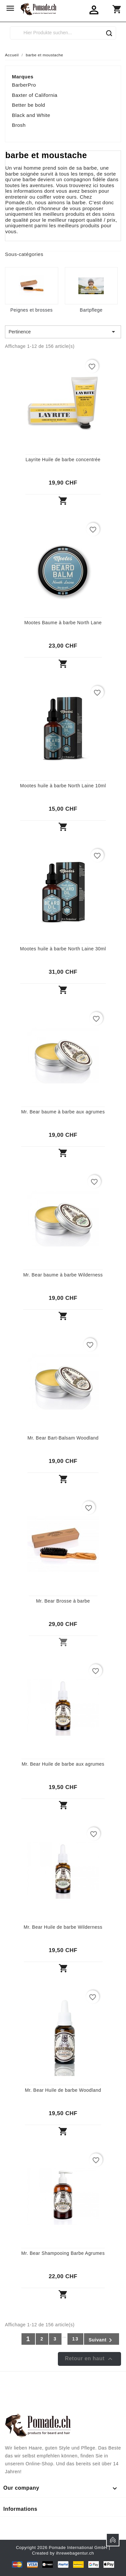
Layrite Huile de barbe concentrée (63, 459)
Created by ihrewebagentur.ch (63, 2553)
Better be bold (28, 105)
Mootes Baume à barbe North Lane (63, 622)
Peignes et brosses (31, 310)
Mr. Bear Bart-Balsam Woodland (63, 1438)
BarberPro (24, 85)
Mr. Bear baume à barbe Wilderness (63, 1274)
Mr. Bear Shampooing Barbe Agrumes (63, 2253)
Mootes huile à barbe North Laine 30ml (63, 948)
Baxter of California (35, 95)
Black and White (31, 115)
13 (75, 2338)
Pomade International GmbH (78, 2547)
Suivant (101, 2340)
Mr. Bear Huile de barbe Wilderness (63, 1927)
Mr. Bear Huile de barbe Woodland (63, 2090)
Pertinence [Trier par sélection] (63, 332)
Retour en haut (89, 2359)
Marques (22, 76)
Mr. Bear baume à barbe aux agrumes (63, 1111)
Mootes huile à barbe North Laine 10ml (63, 785)
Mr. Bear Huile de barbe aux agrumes (62, 1764)
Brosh (19, 125)
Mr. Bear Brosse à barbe (63, 1601)
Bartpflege (91, 310)
